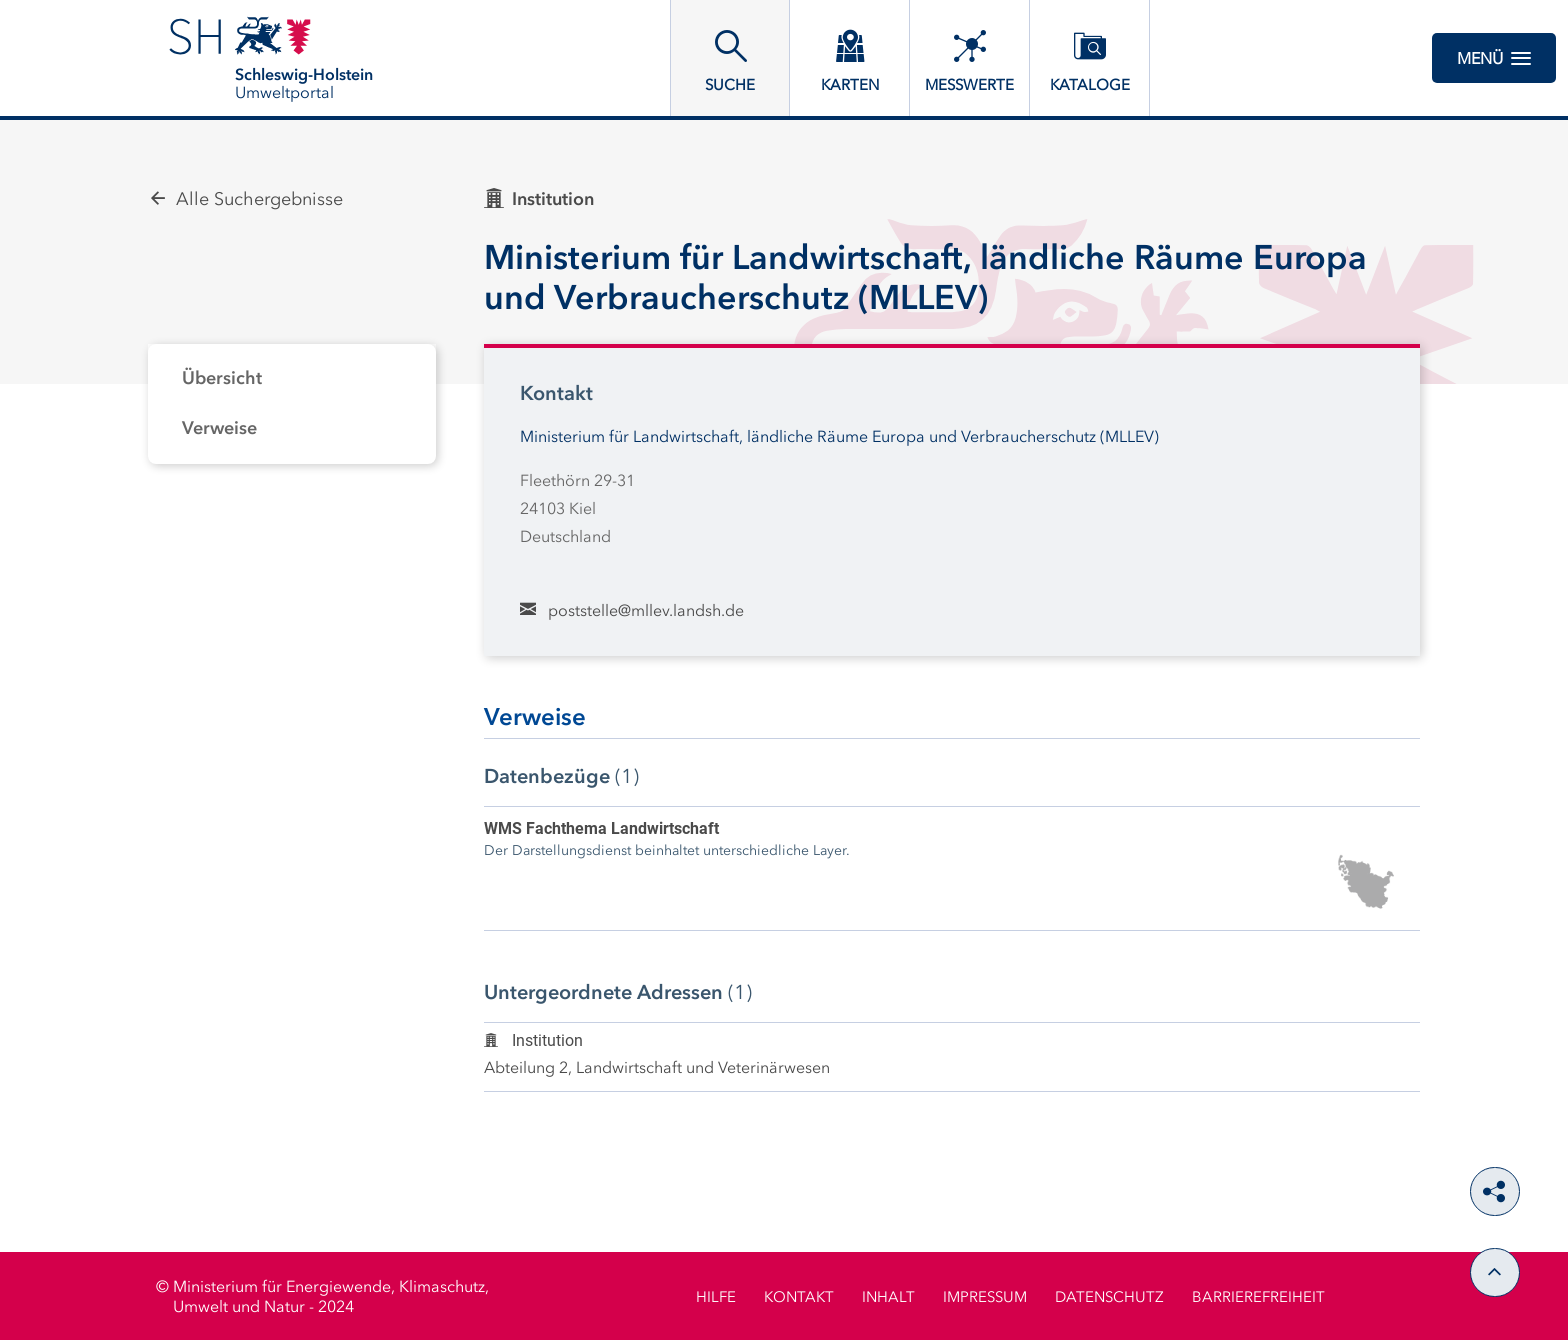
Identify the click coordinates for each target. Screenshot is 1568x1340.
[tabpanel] (292, 404)
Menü (1494, 58)
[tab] (292, 379)
